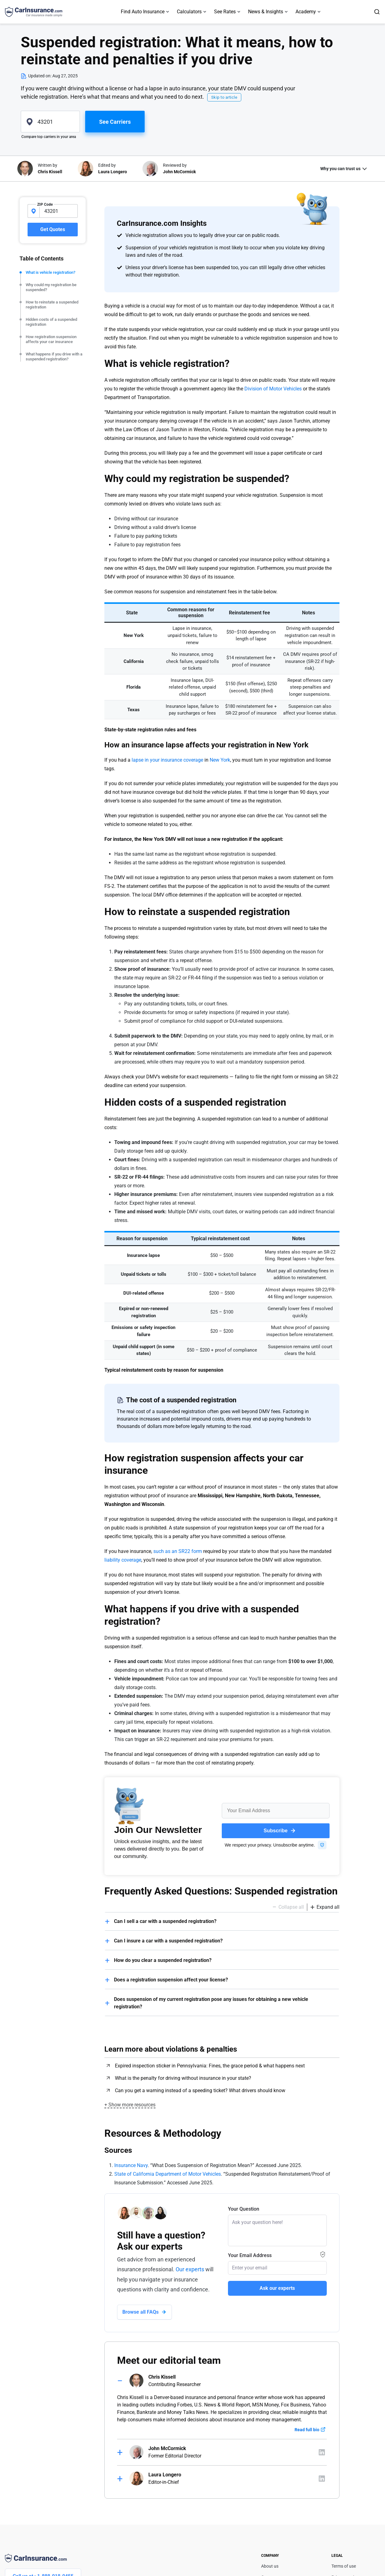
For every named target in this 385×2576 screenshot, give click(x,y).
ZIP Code (45, 204)
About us (269, 2566)
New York (220, 760)
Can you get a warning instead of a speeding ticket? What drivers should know (200, 2090)
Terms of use (343, 2566)
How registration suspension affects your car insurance (51, 339)
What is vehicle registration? (50, 272)
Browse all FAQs (140, 2312)
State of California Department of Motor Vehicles (167, 2174)
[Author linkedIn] (322, 2452)
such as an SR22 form (177, 1551)
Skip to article (224, 97)
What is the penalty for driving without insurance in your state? (183, 2078)
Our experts (190, 2269)
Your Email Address (250, 2255)
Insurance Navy (131, 2165)
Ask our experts (277, 2288)
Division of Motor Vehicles (273, 389)
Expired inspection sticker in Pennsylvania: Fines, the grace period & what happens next (210, 2066)
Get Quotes (52, 229)
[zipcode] (50, 121)
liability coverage (122, 1560)
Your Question (243, 2209)
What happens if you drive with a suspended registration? (54, 356)
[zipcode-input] (58, 211)
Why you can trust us (340, 168)
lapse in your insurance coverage (167, 760)
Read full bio (307, 2429)
